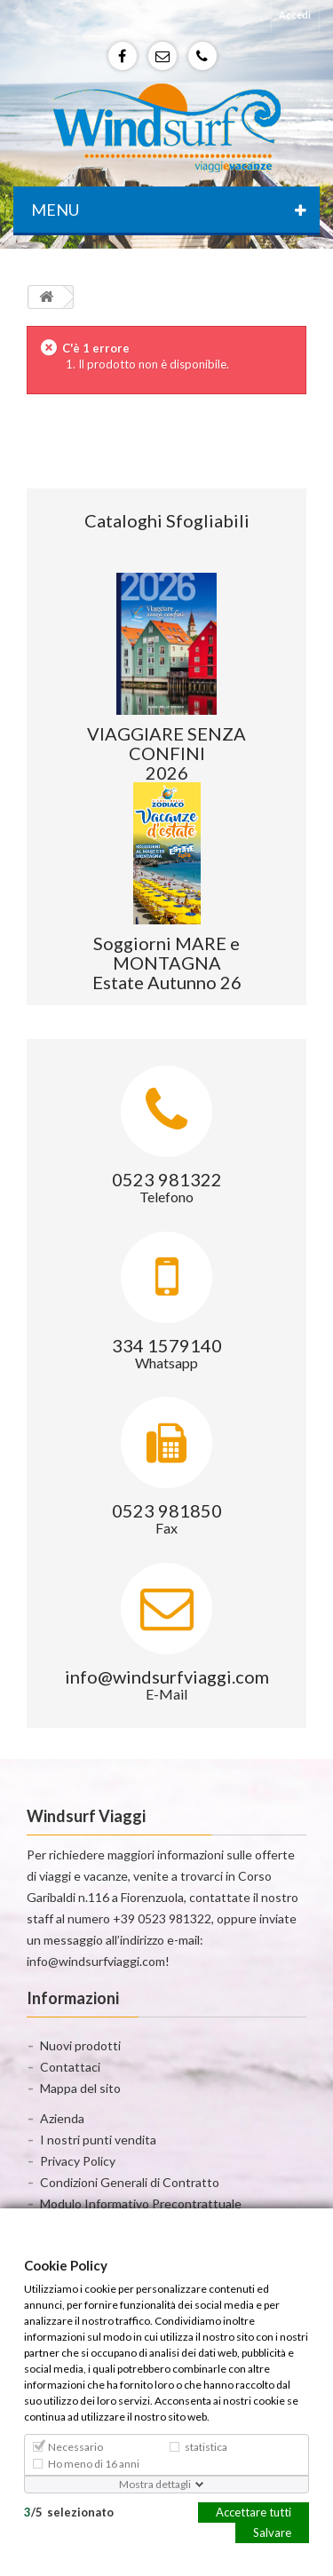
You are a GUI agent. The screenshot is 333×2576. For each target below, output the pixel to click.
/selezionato (69, 2511)
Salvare (272, 2531)
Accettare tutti (253, 2511)
